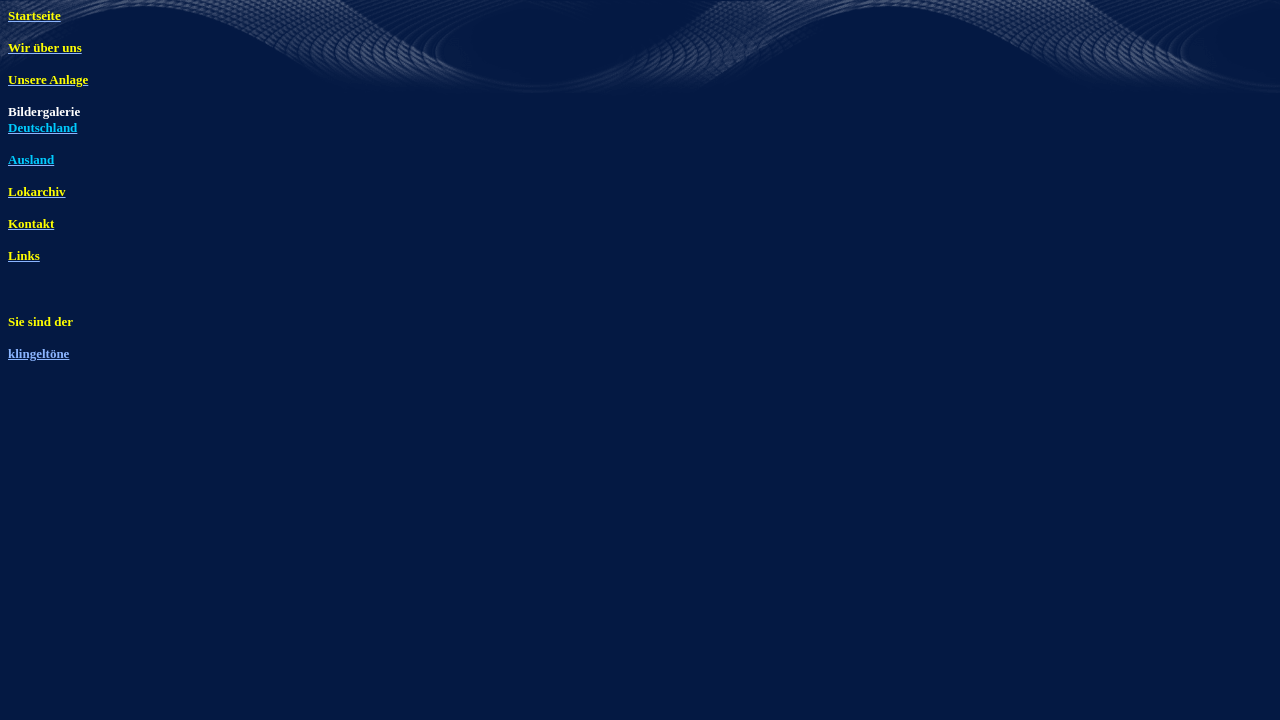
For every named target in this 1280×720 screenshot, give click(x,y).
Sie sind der (40, 321)
